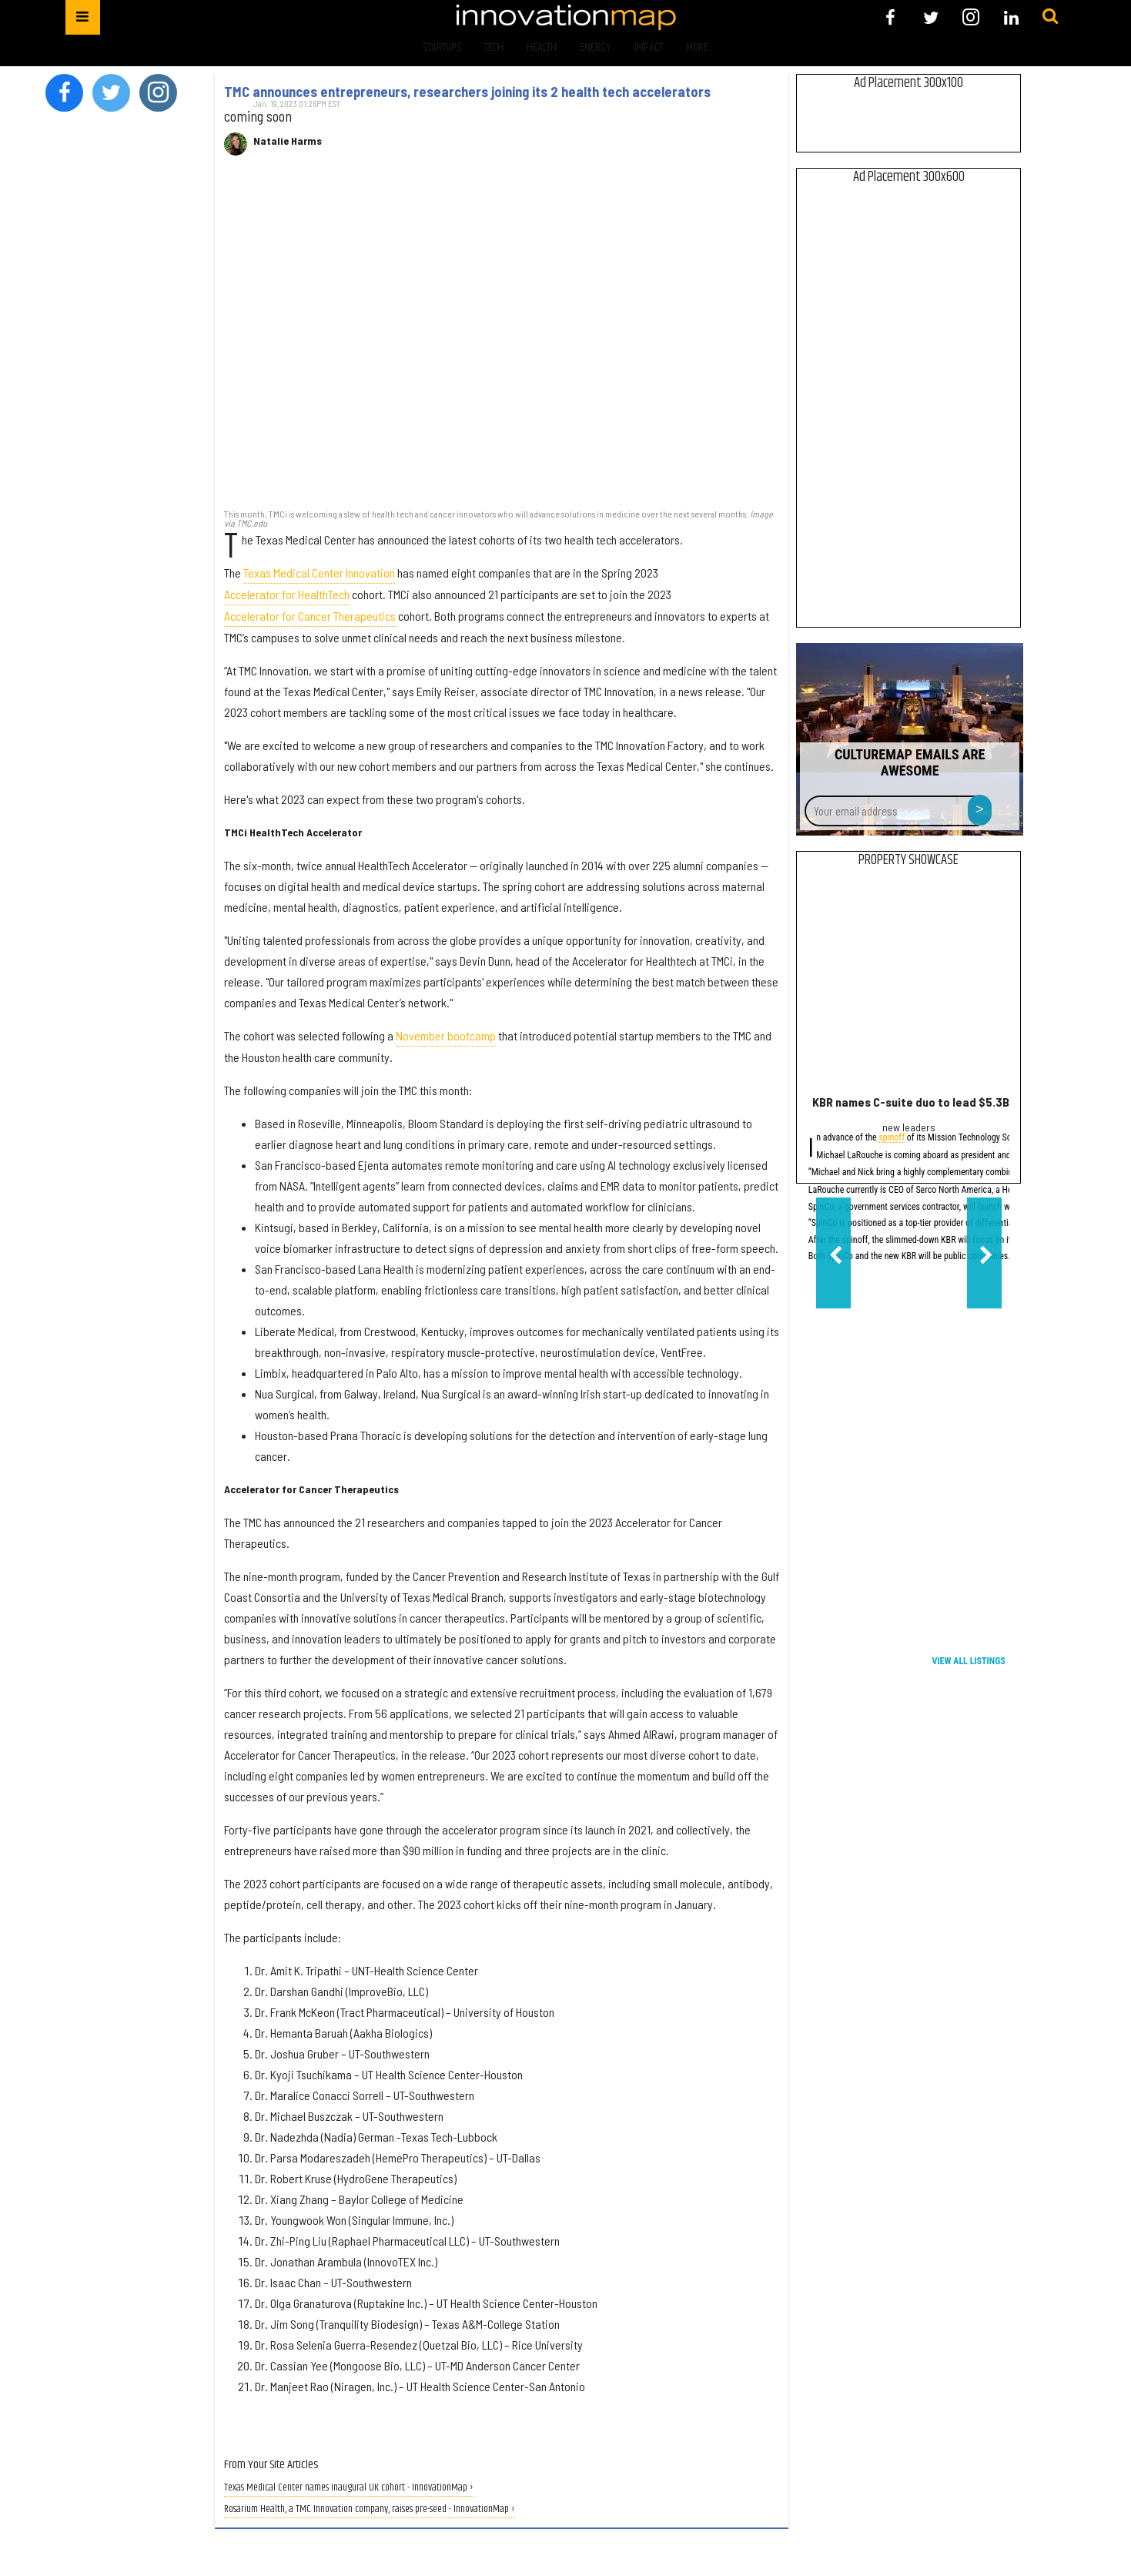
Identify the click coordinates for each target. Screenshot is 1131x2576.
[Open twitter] (930, 17)
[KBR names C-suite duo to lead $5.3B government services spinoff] (908, 984)
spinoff (891, 1138)
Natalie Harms (287, 141)
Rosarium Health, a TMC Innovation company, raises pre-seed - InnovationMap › (369, 2509)
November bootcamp (446, 1035)
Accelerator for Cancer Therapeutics (310, 615)
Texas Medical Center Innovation (319, 572)
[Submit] (1050, 16)
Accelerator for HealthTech (287, 594)
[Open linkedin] (1011, 17)
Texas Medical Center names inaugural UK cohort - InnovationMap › (348, 2488)
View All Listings (968, 1661)
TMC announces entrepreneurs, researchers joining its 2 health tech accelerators (467, 91)
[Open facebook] (890, 17)
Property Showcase (908, 860)
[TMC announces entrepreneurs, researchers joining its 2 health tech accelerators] (501, 340)
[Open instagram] (971, 17)
